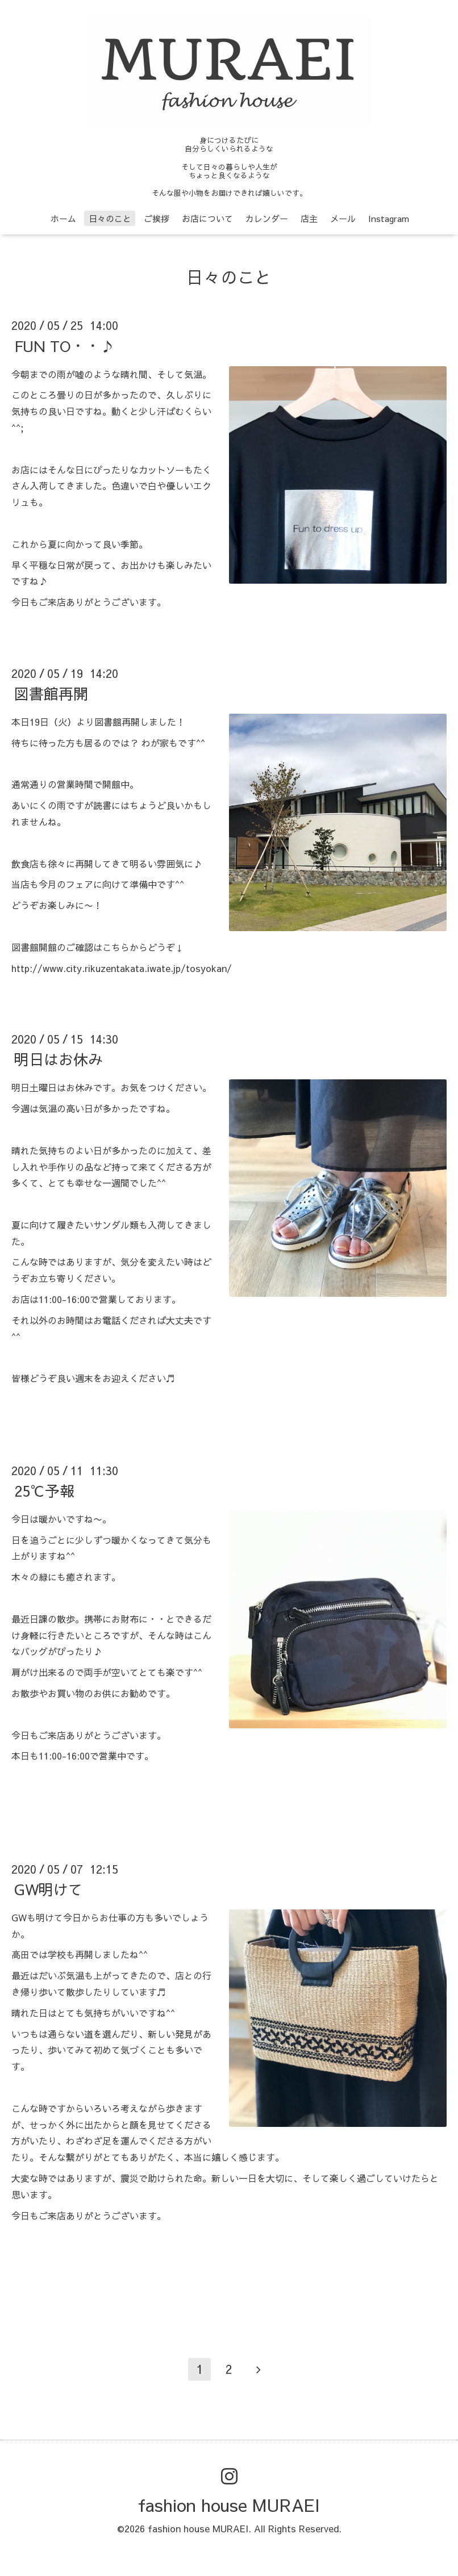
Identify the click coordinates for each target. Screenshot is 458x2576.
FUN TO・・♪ (64, 345)
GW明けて (48, 1889)
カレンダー (266, 218)
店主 (309, 218)
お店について (207, 218)
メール (343, 218)
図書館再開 (51, 693)
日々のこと (110, 218)
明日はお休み (58, 1059)
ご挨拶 (156, 218)
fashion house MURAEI (229, 2504)
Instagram (388, 218)
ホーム (63, 218)
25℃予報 (44, 1490)
